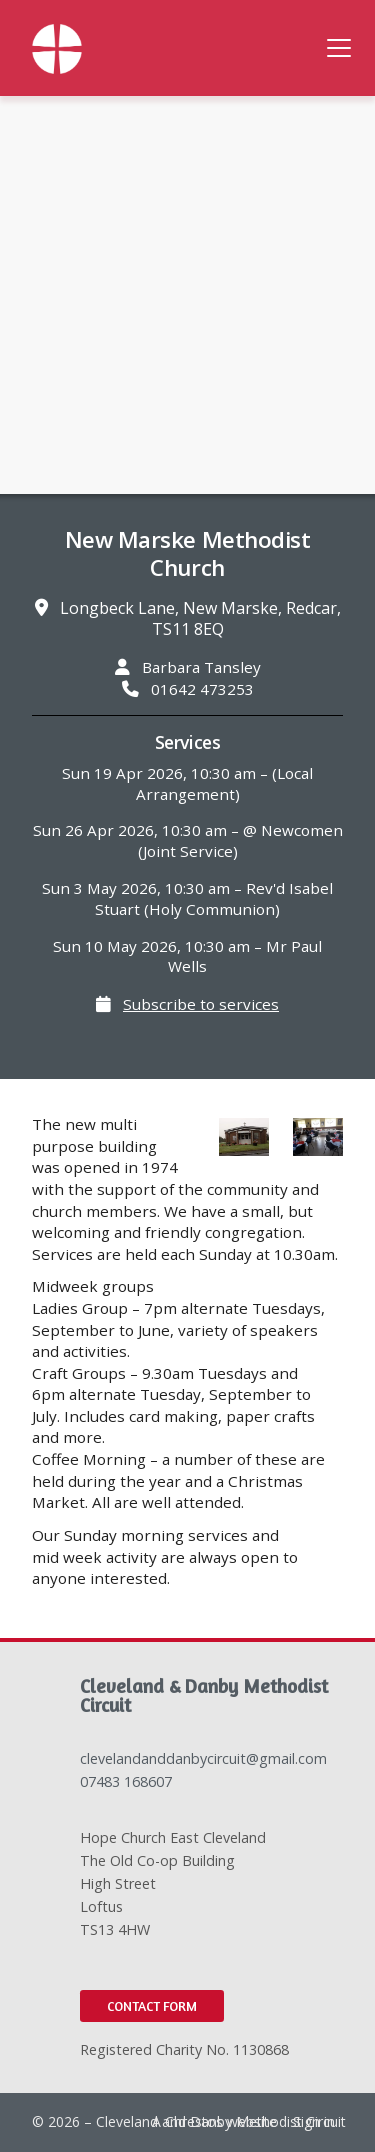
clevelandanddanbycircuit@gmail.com (203, 1758)
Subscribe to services (201, 1004)
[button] (339, 48)
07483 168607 (126, 1781)
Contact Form (152, 2006)
